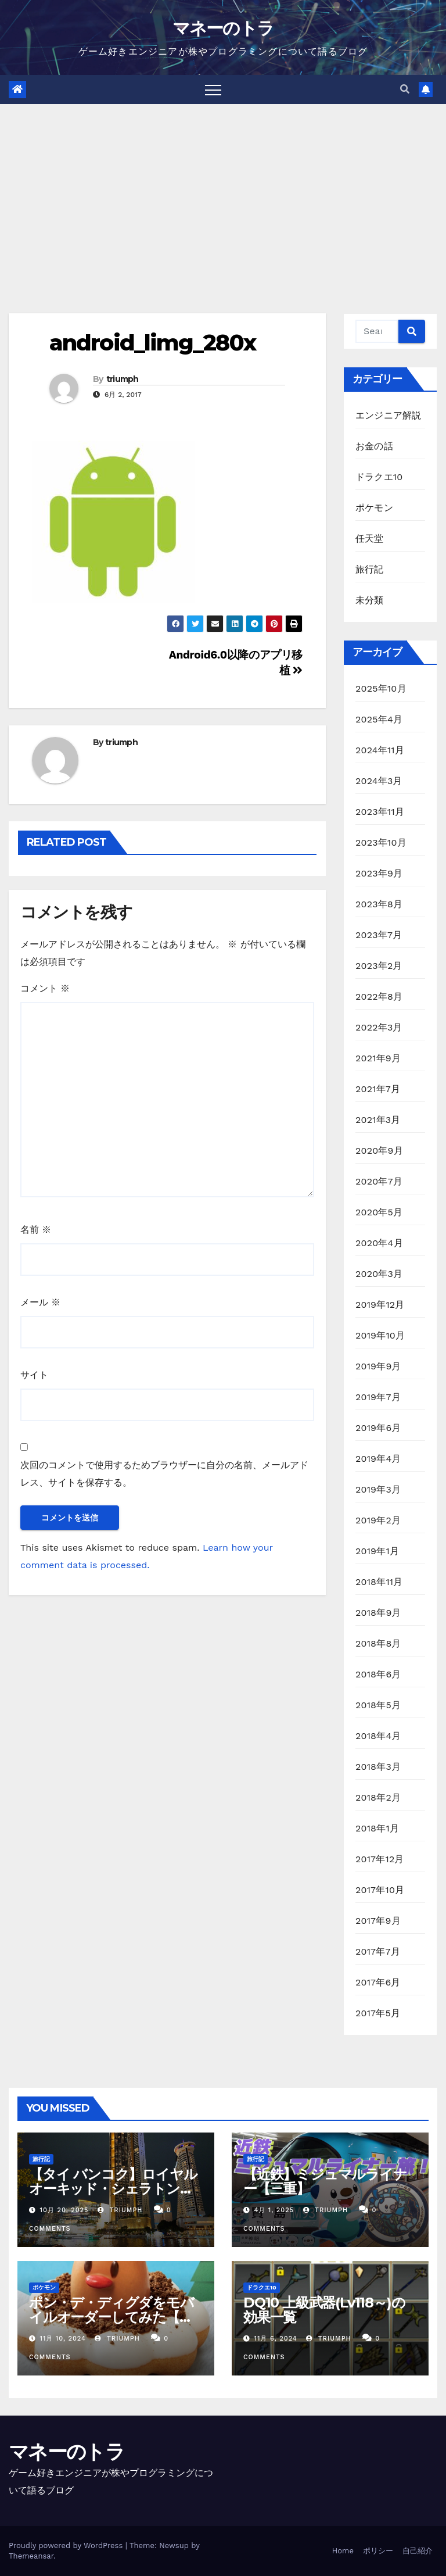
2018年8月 (378, 1643)
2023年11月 (379, 811)
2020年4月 (379, 1242)
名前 (35, 1229)
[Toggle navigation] (213, 89)
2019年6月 (378, 1427)
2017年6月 (378, 1982)
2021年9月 (378, 1058)
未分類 (369, 600)
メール (40, 1302)
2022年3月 (378, 1027)
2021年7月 (377, 1088)
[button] (404, 89)
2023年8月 (378, 904)
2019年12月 (380, 1304)
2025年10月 (381, 688)
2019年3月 (378, 1489)
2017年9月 (378, 1920)
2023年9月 (378, 873)
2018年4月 (378, 1735)
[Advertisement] (223, 191)
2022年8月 (378, 996)
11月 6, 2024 (275, 2338)
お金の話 (374, 446)
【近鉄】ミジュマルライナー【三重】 (325, 2181)
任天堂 (369, 538)
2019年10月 (380, 1335)
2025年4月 (378, 719)
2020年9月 (379, 1150)
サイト (34, 1374)
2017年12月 (379, 1859)
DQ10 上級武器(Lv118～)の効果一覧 (324, 2309)
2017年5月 (377, 2013)
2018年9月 (378, 1612)
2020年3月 (378, 1273)
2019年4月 (378, 1458)
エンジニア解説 (388, 415)
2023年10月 (381, 842)
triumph (122, 379)
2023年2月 (378, 965)
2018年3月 (378, 1766)
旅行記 (369, 569)
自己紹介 (417, 2550)
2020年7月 (378, 1181)
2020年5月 (378, 1212)
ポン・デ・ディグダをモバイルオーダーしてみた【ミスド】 (111, 2317)
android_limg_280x (152, 342)
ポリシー (378, 2550)
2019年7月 (378, 1397)
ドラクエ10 (378, 476)
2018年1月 (377, 1828)
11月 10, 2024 (63, 2338)
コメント (45, 988)
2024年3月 (378, 780)
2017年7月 (377, 1951)
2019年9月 (378, 1366)
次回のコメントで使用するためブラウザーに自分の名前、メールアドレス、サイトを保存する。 (164, 1473)
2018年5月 (378, 1705)
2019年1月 (377, 1551)
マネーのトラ (223, 28)
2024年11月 (379, 750)
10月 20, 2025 (64, 2210)
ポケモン (374, 507)
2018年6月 (378, 1674)
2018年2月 (378, 1797)
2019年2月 (378, 1520)
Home (343, 2550)
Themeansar (31, 2556)
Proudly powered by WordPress (67, 2545)
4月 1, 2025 (274, 2210)
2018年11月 (378, 1581)
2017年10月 (379, 1889)
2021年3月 (378, 1119)
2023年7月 (378, 934)
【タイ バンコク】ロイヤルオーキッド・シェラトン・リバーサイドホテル (113, 2189)
